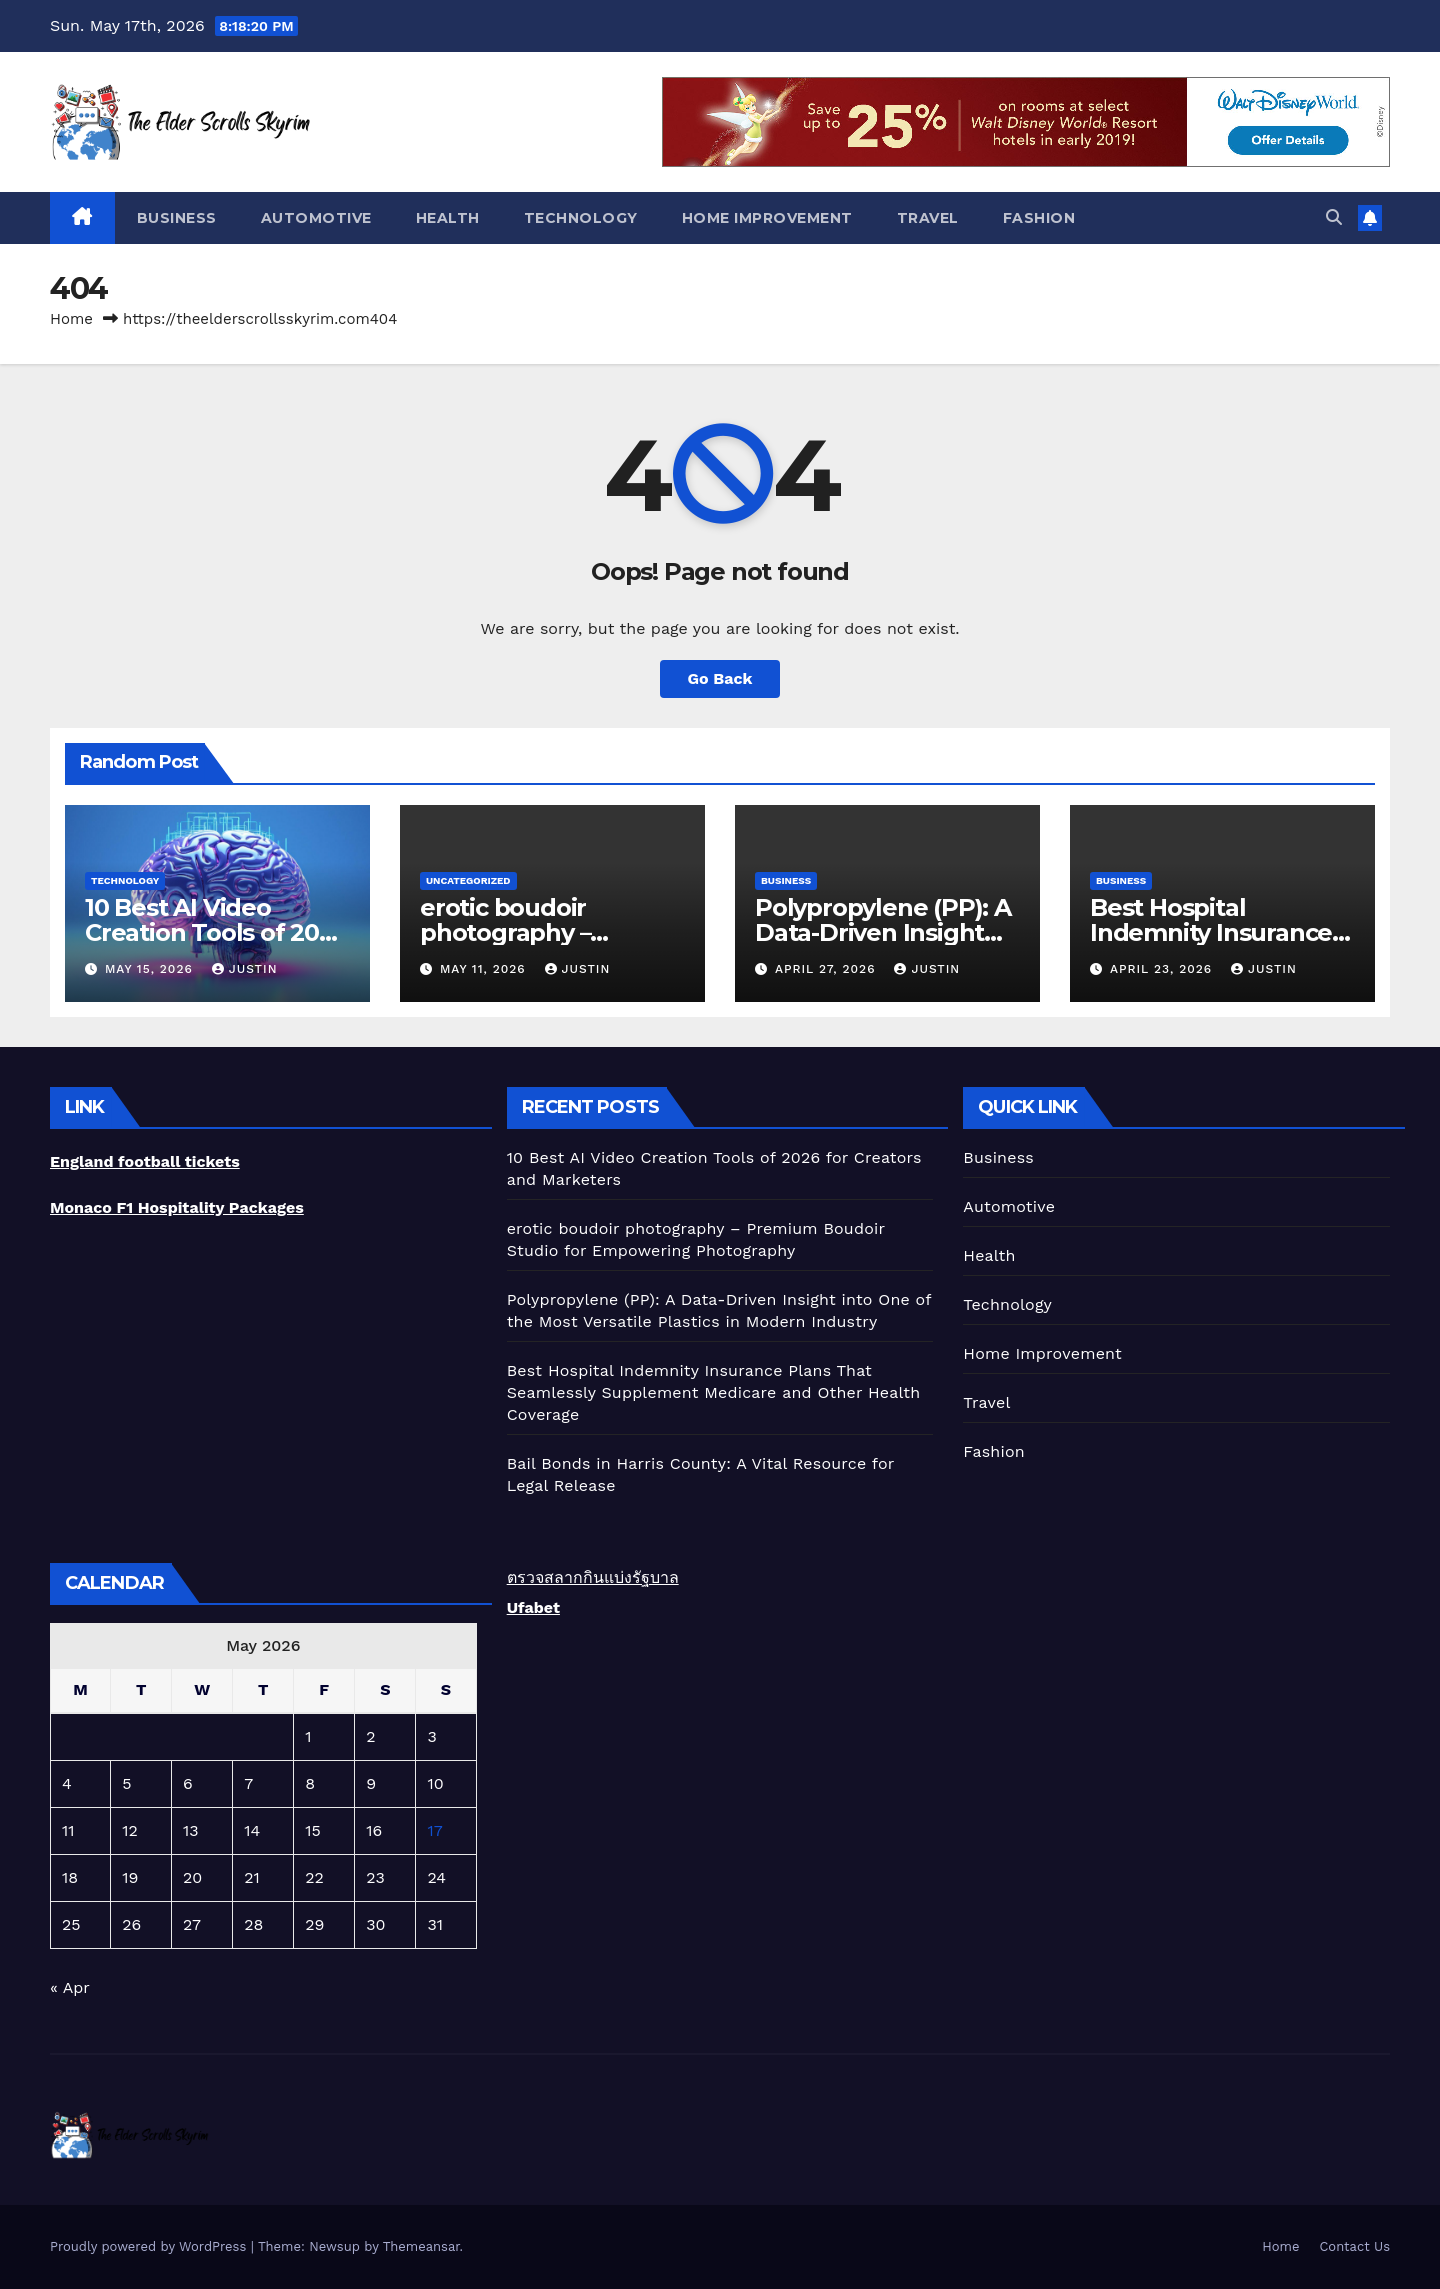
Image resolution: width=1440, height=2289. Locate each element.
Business (177, 218)
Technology (581, 218)
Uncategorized (468, 880)
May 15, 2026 (151, 969)
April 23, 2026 (1163, 969)
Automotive (316, 218)
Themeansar (421, 2246)
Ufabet (533, 1607)
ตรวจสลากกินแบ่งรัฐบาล (593, 1577)
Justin (245, 969)
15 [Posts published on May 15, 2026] (313, 1830)
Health (448, 218)
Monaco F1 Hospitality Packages (177, 1207)
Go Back (720, 678)
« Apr (69, 1987)
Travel (928, 218)
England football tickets (145, 1161)
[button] (1334, 217)
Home (71, 319)
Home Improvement (767, 218)
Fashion (1039, 218)
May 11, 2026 (485, 969)
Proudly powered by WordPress (150, 2246)
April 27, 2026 (828, 969)
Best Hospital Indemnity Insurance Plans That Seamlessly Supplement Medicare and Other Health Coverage (714, 1392)
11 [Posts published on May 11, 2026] (68, 1830)
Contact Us (1354, 2246)
